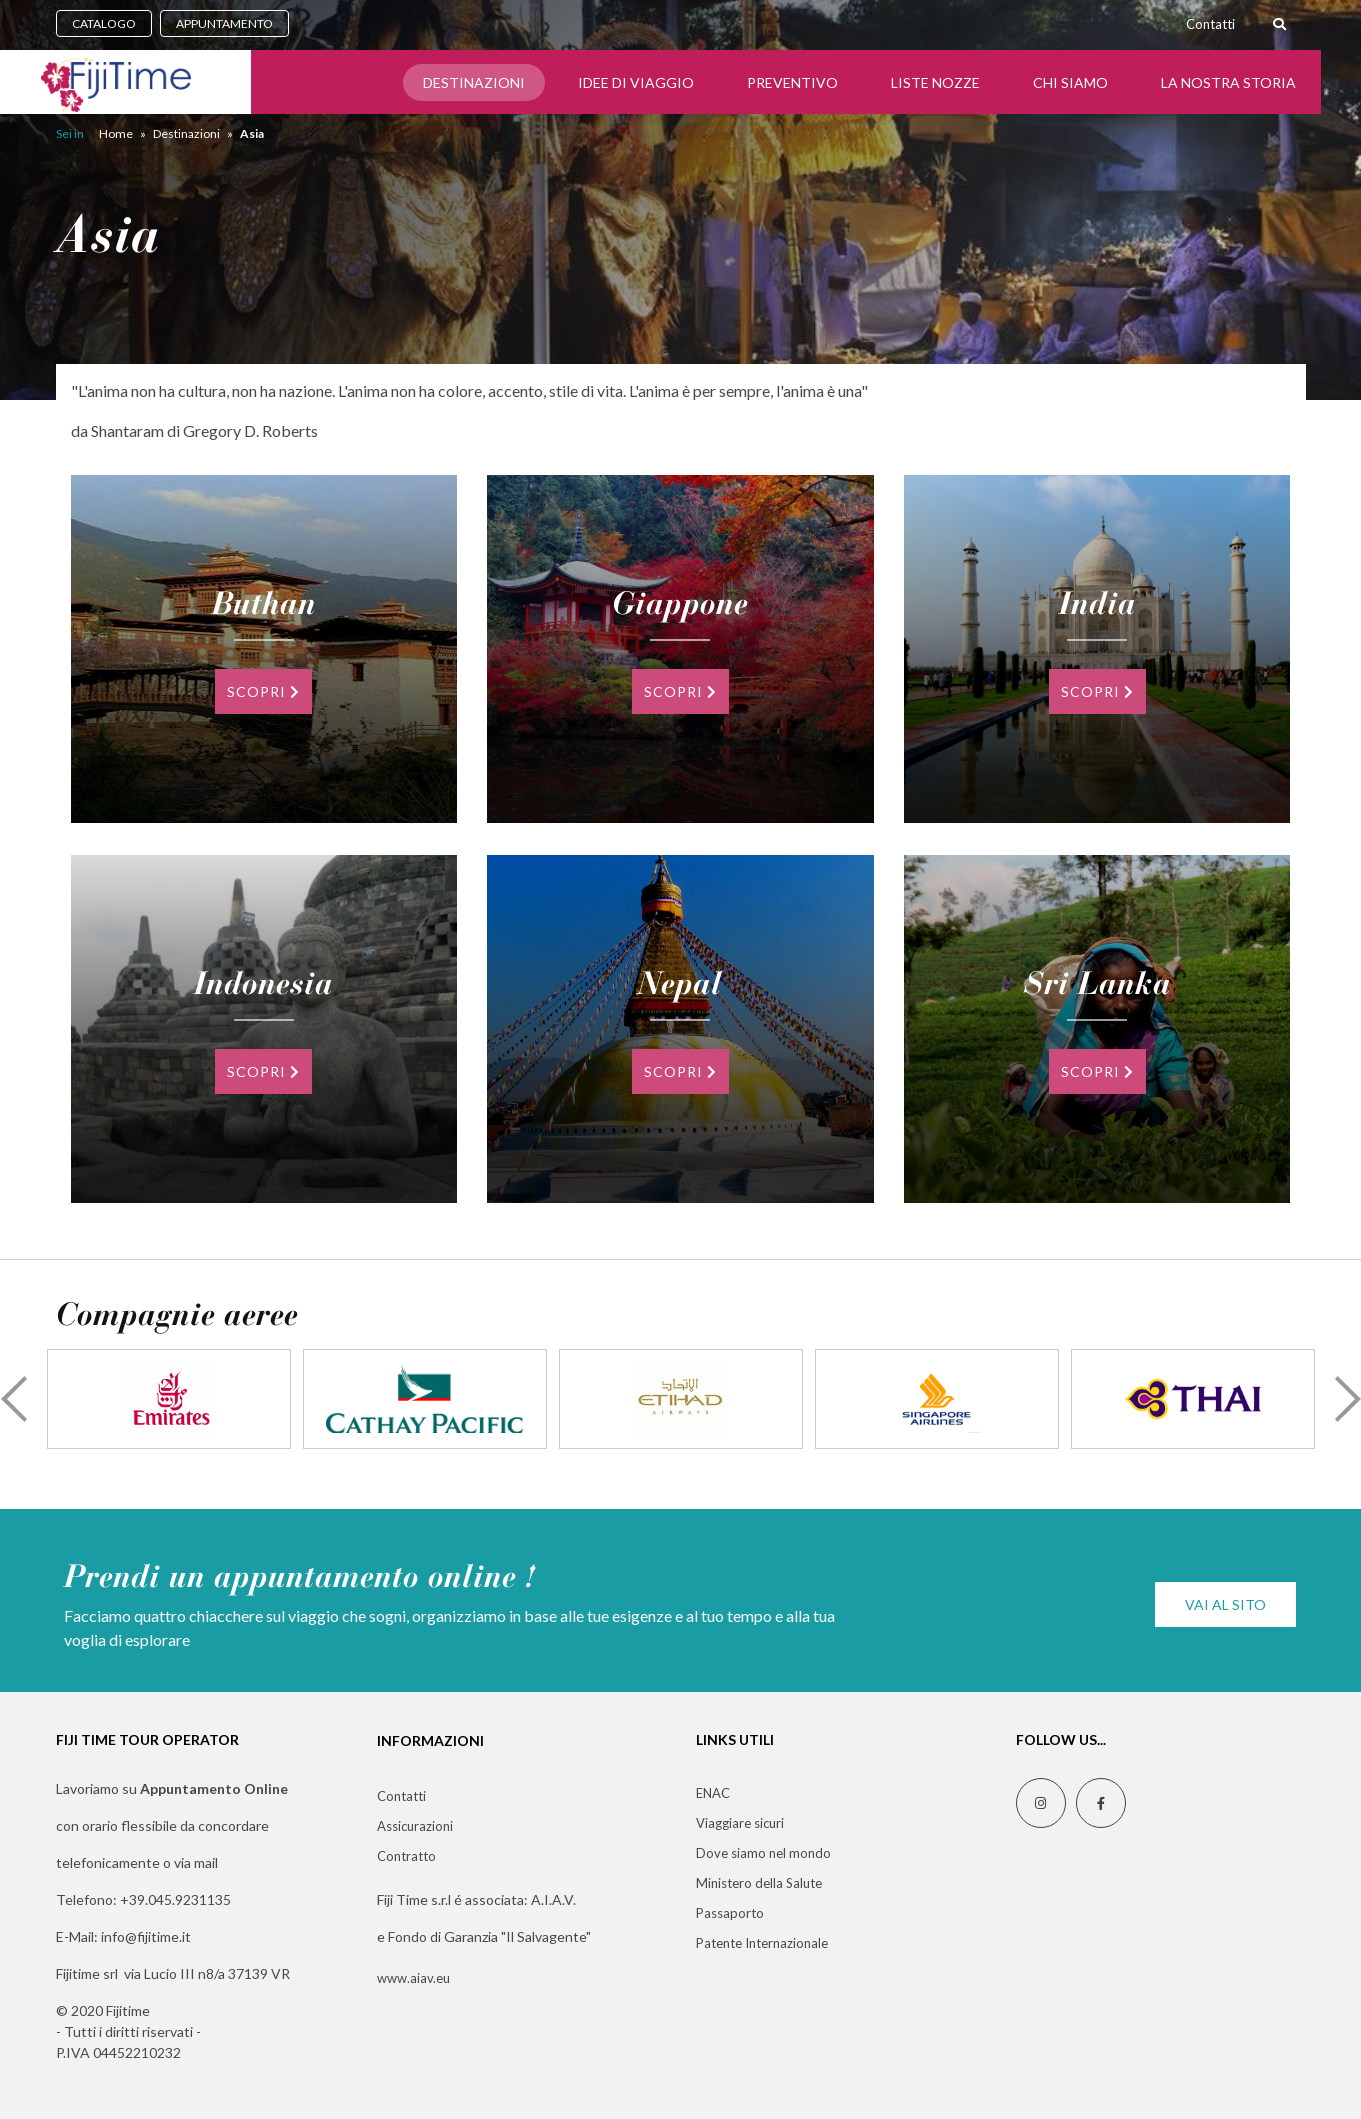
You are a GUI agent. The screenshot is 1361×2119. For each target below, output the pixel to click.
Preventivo (792, 82)
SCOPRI (263, 691)
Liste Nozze (935, 82)
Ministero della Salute (759, 1883)
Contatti (1210, 24)
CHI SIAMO (1070, 82)
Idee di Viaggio (636, 82)
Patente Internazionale (762, 1943)
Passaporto (730, 1913)
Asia (252, 133)
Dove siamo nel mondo (763, 1853)
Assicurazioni (415, 1826)
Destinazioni (474, 82)
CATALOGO (104, 23)
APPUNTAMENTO (224, 23)
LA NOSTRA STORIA (1228, 82)
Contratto (406, 1856)
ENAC (713, 1793)
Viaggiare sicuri (740, 1823)
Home (116, 133)
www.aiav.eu (413, 1978)
